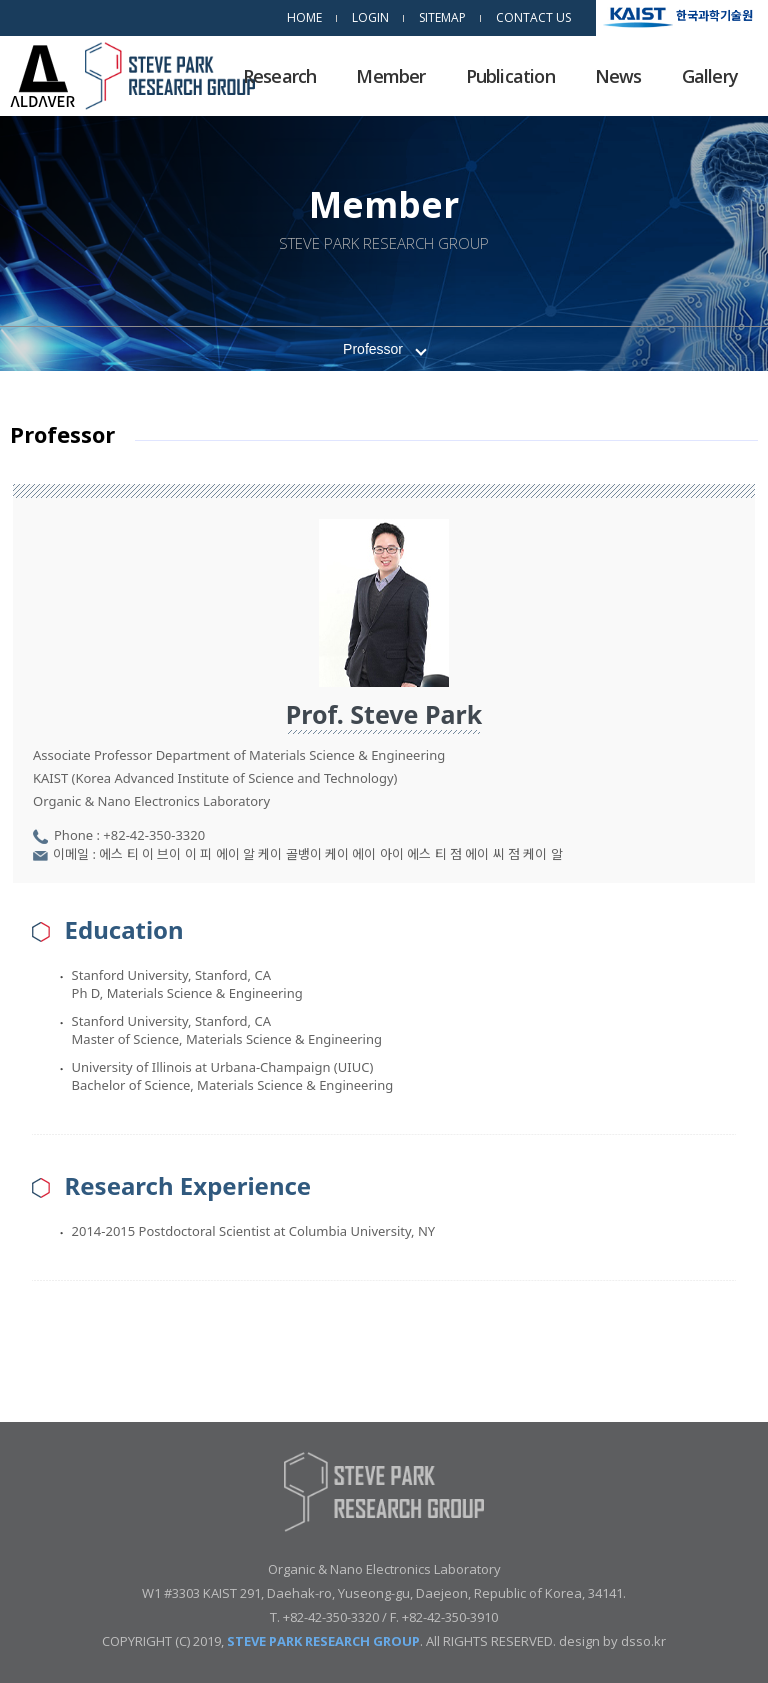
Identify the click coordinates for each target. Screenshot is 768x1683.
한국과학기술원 (714, 14)
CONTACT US (533, 17)
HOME (304, 17)
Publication (510, 76)
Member (390, 76)
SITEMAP (442, 17)
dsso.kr (643, 1641)
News (618, 76)
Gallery (710, 76)
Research (280, 76)
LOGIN (370, 17)
